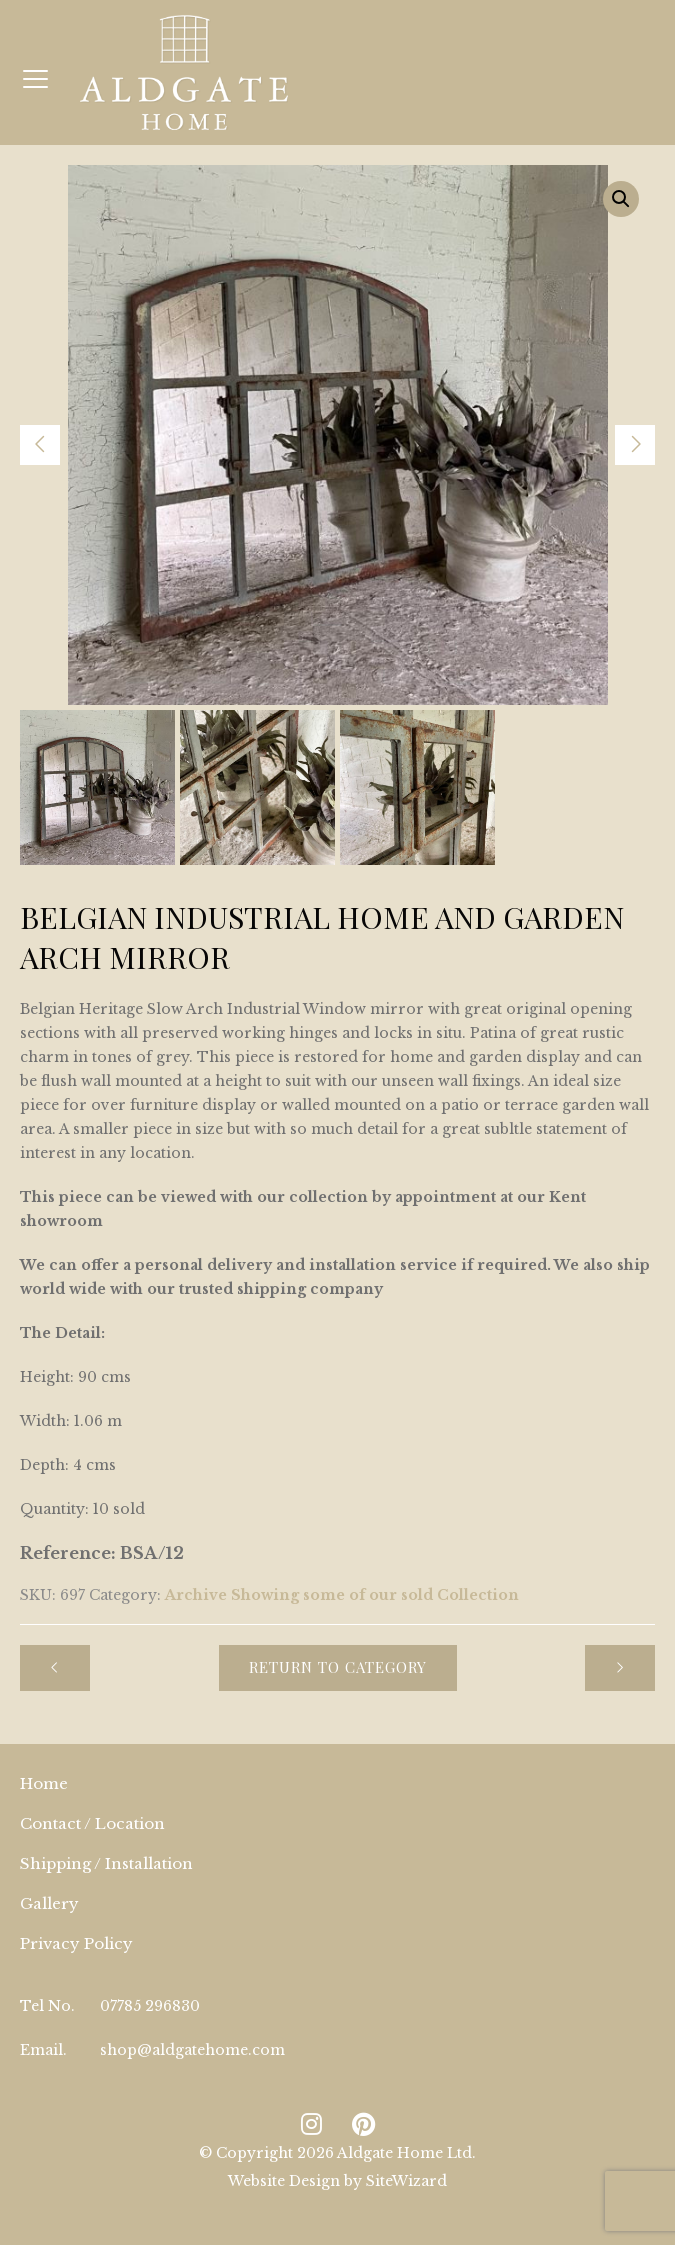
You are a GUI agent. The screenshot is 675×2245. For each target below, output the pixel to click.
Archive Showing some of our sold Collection (342, 1595)
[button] (621, 199)
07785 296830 (150, 2006)
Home (44, 1783)
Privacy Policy (76, 1943)
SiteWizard (406, 2181)
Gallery (49, 1903)
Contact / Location (92, 1823)
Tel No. (47, 2006)
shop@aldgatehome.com (192, 2050)
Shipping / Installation (106, 1863)
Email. (43, 2050)
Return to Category (338, 1667)
